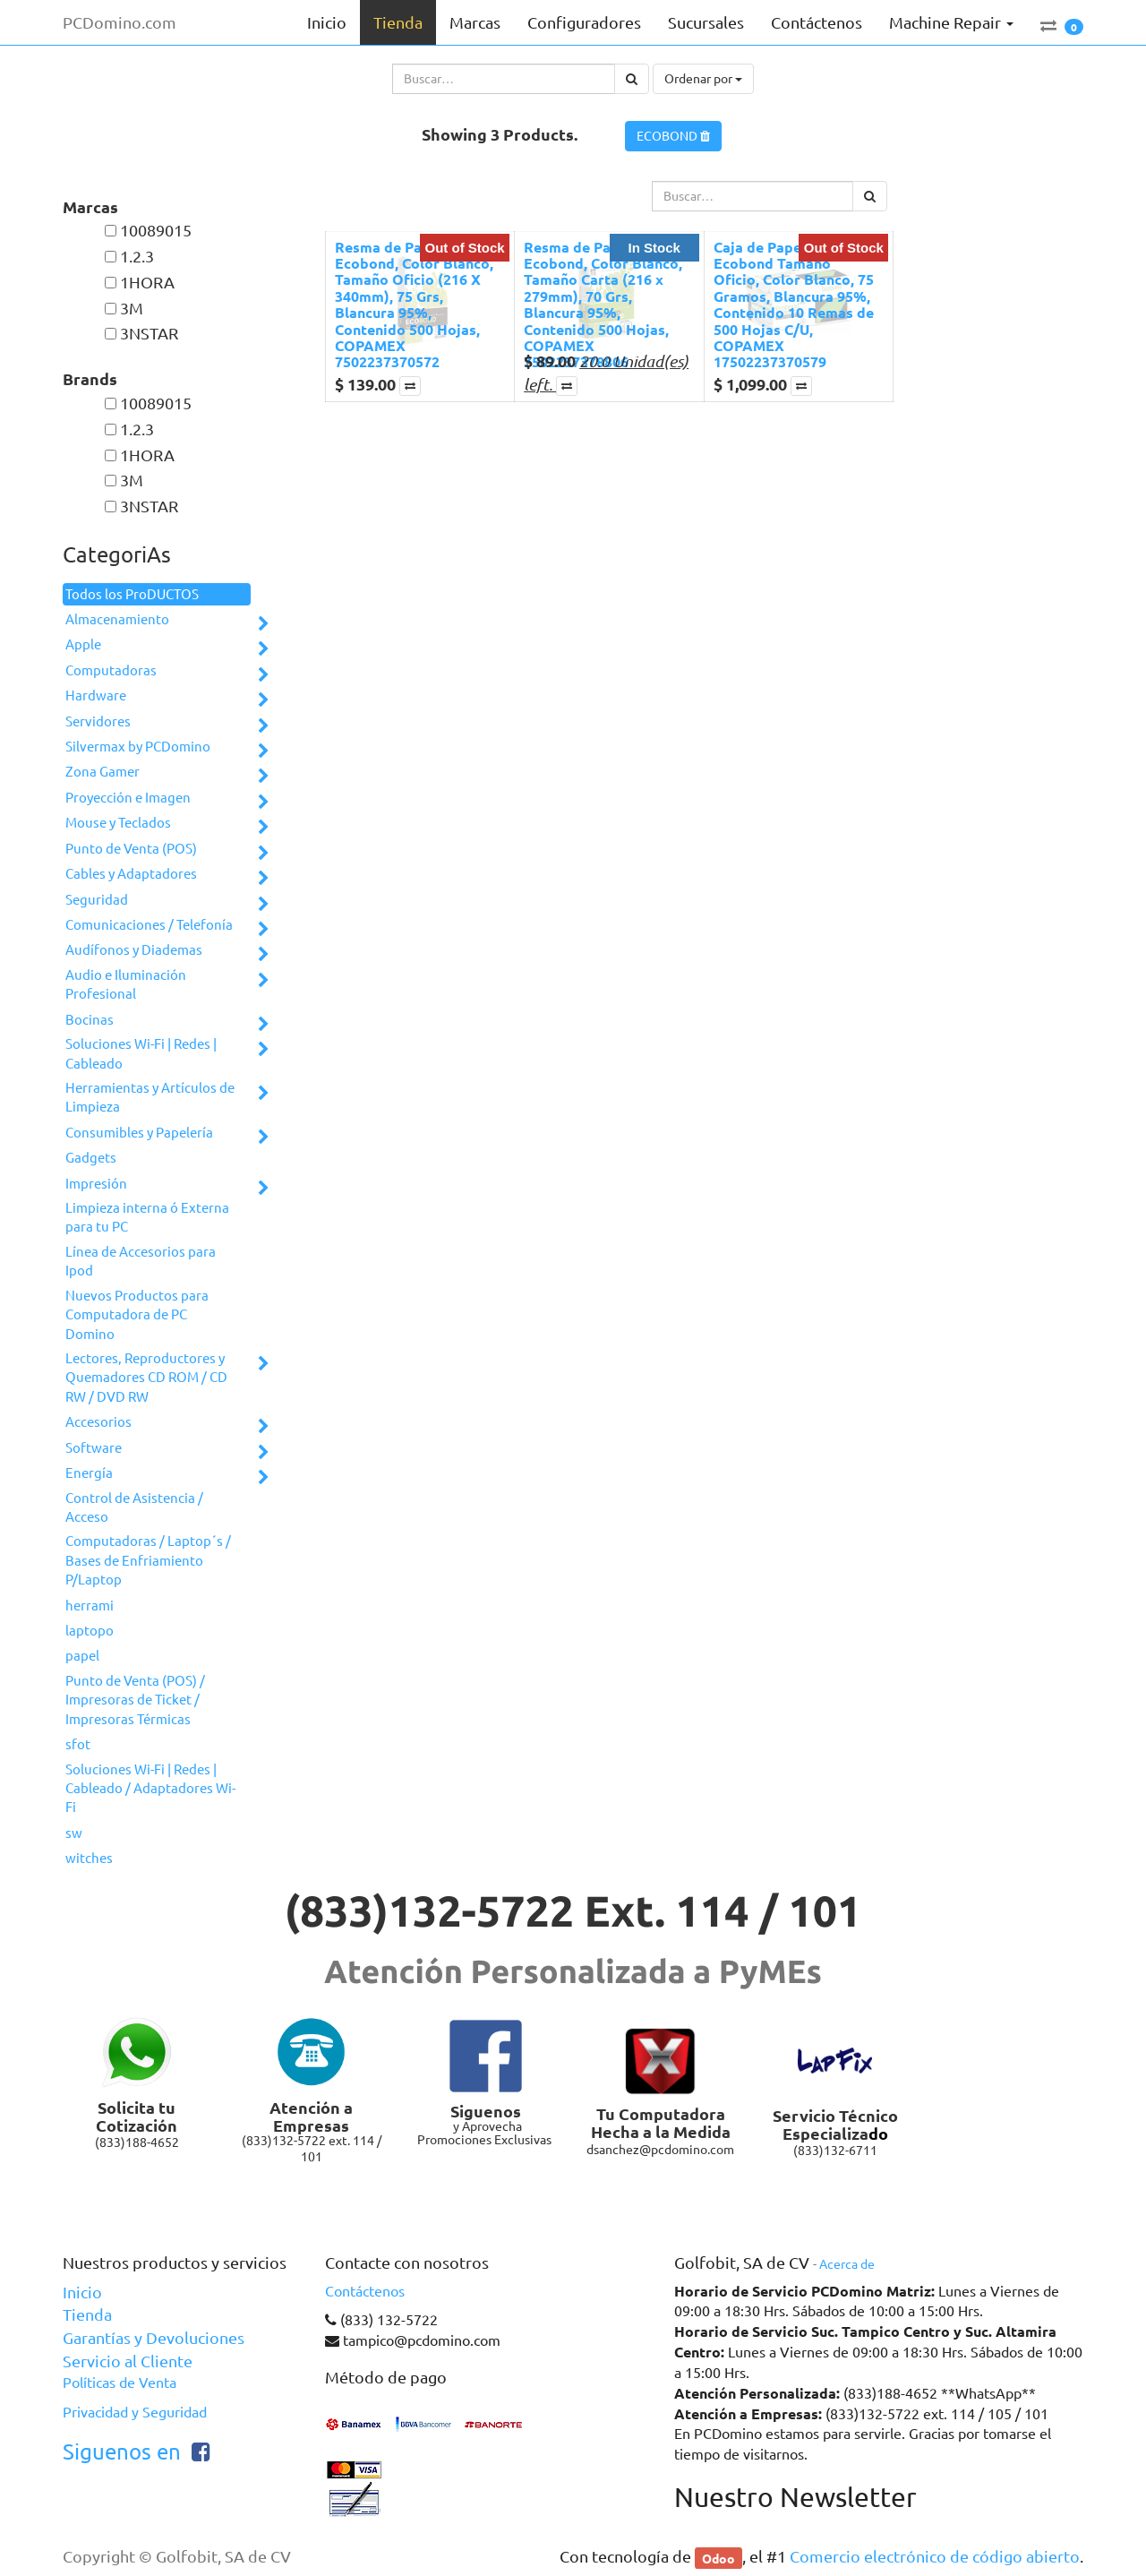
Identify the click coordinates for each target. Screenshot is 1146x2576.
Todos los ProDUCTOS (132, 594)
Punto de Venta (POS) (131, 848)
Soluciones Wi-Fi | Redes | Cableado (141, 1053)
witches (89, 1858)
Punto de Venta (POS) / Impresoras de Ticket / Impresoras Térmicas (135, 1700)
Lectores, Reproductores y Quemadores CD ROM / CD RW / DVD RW (146, 1377)
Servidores (98, 721)
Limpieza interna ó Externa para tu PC (147, 1217)
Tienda (87, 2314)
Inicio (82, 2292)
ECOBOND (673, 136)
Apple (83, 644)
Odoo (718, 2557)
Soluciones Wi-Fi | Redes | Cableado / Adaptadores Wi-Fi (150, 1789)
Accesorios (98, 1422)
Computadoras (111, 670)
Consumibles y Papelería (139, 1132)
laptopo (89, 1630)
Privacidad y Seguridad (135, 2412)
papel (82, 1655)
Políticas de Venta (119, 2382)
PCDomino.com (119, 22)
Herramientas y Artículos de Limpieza (150, 1097)
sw (73, 1833)
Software (93, 1447)
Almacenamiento (117, 619)
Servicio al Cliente (127, 2361)
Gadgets (90, 1157)
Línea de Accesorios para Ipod (140, 1261)
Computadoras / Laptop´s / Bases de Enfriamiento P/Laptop (148, 1560)
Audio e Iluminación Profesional (125, 984)
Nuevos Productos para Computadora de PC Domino (137, 1315)
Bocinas (89, 1019)
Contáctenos (365, 2291)
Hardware (95, 695)
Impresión (96, 1183)
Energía (89, 1473)
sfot (77, 1744)
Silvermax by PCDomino (137, 746)
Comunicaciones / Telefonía (149, 924)
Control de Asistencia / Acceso (134, 1507)
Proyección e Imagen (128, 797)
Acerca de (847, 2264)
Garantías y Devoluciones (153, 2338)
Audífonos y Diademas (133, 949)
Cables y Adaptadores (131, 873)
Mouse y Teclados (118, 822)
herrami (89, 1605)
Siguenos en (122, 2452)
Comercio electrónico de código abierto (935, 2556)
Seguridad (96, 899)
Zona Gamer (102, 771)
